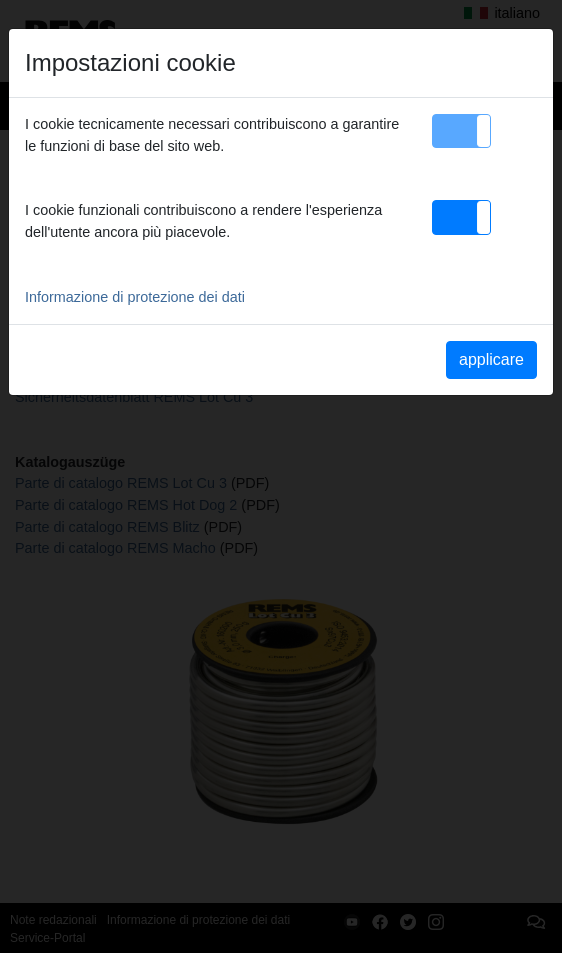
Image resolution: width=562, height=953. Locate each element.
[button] (461, 131)
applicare (491, 359)
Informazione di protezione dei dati (135, 297)
